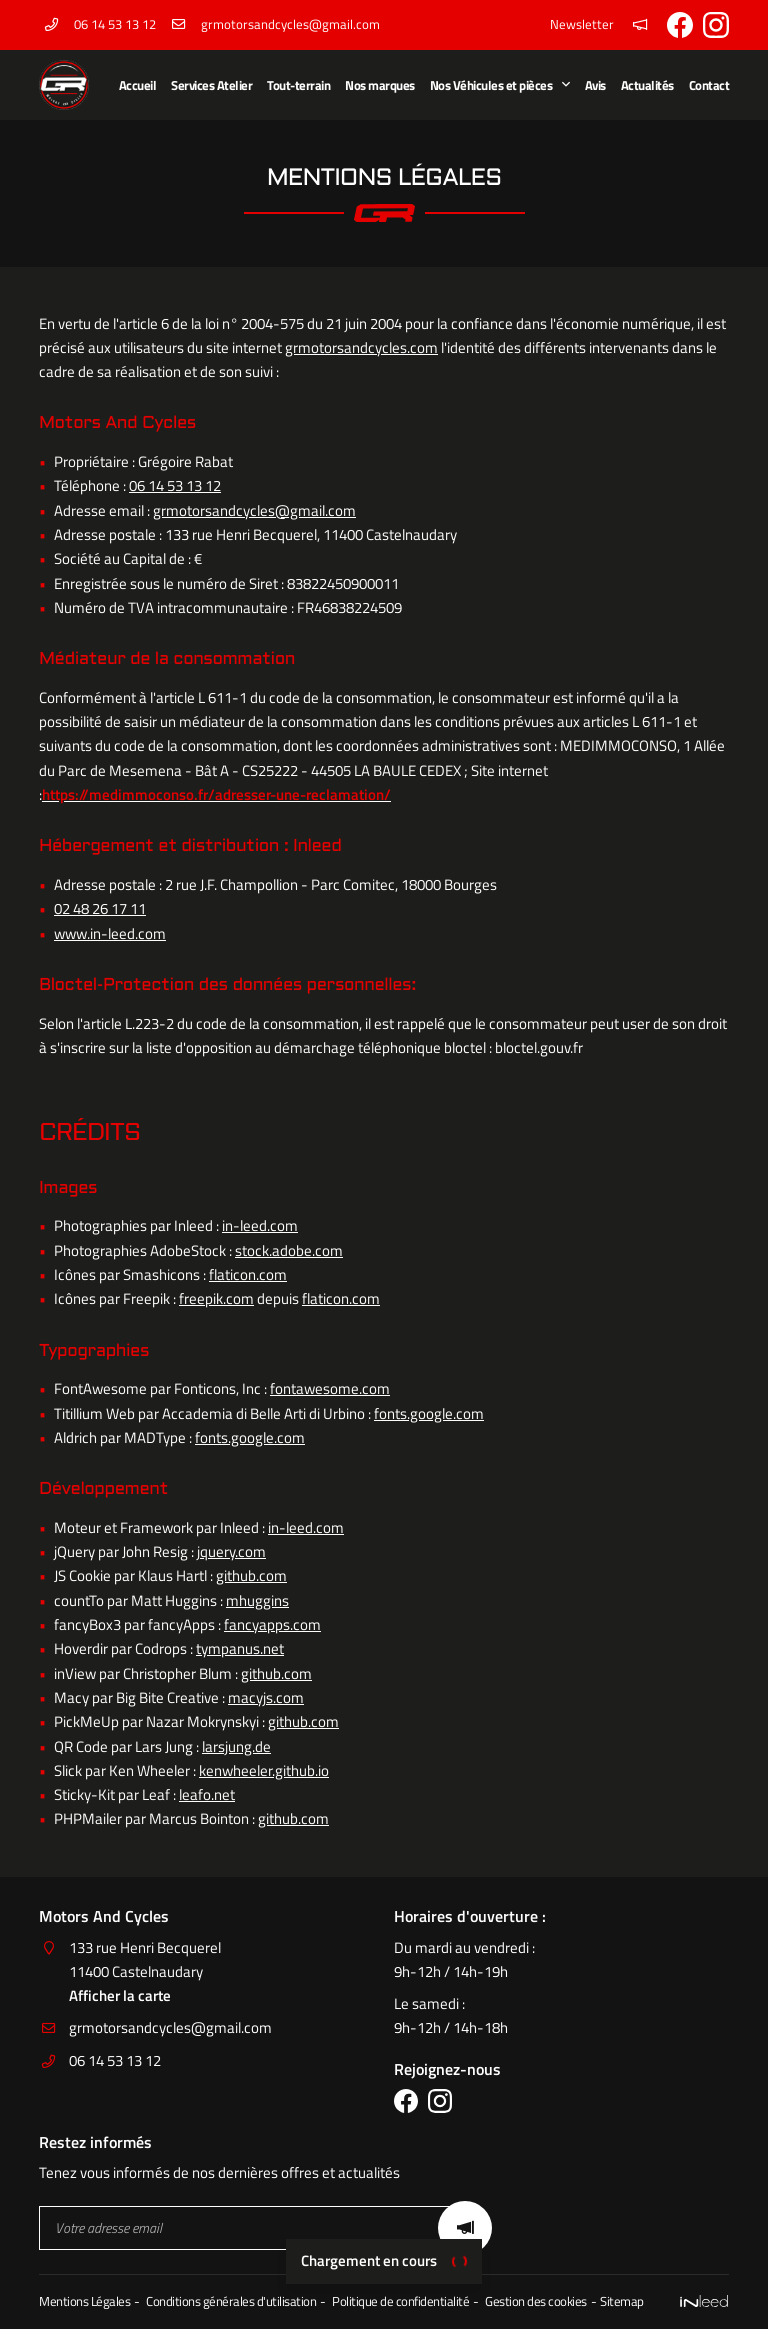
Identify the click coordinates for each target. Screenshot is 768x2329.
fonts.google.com (429, 1413)
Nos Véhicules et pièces (491, 85)
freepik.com (216, 1298)
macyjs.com (266, 1697)
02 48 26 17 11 (100, 908)
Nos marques (380, 85)
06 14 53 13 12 (175, 485)
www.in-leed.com (110, 933)
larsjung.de (236, 1746)
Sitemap (622, 2301)
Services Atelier (211, 85)
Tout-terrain (298, 85)
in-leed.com (260, 1225)
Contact (709, 85)
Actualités (647, 85)
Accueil (138, 85)
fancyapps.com (272, 1624)
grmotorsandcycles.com (361, 347)
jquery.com (231, 1551)
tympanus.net (240, 1648)
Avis (595, 85)
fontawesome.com (330, 1388)
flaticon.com (248, 1274)
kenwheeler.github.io (264, 1770)
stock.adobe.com (289, 1250)
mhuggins (257, 1600)
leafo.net (207, 1794)
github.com (251, 1575)
